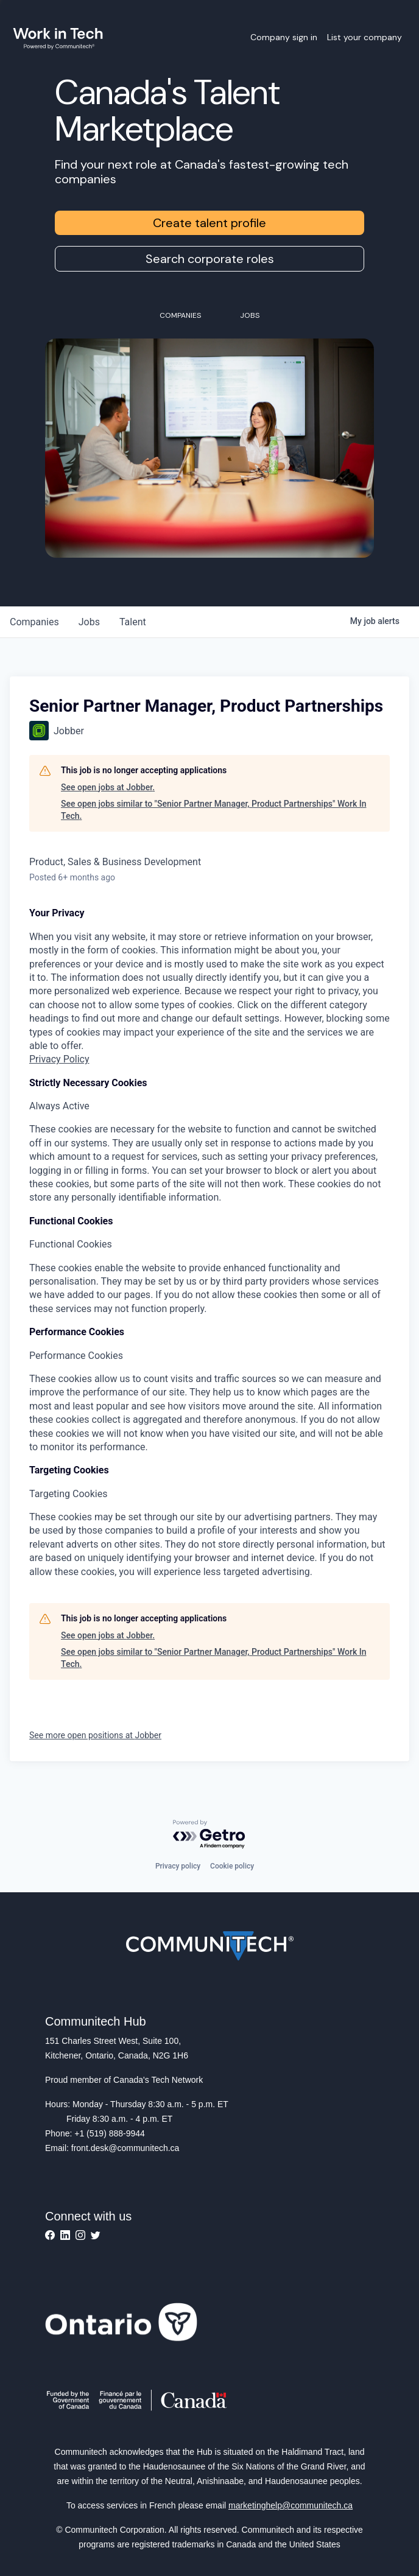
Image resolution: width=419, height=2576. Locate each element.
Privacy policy (177, 1866)
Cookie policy (232, 1866)
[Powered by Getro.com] (209, 1835)
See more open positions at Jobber (95, 1735)
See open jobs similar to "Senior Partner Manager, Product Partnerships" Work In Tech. (213, 810)
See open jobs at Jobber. (108, 787)
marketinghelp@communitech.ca (290, 2505)
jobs (89, 622)
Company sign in (283, 37)
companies (34, 622)
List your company (364, 37)
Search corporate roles (210, 259)
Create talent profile (209, 223)
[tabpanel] (209, 986)
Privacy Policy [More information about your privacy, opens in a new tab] (59, 1059)
